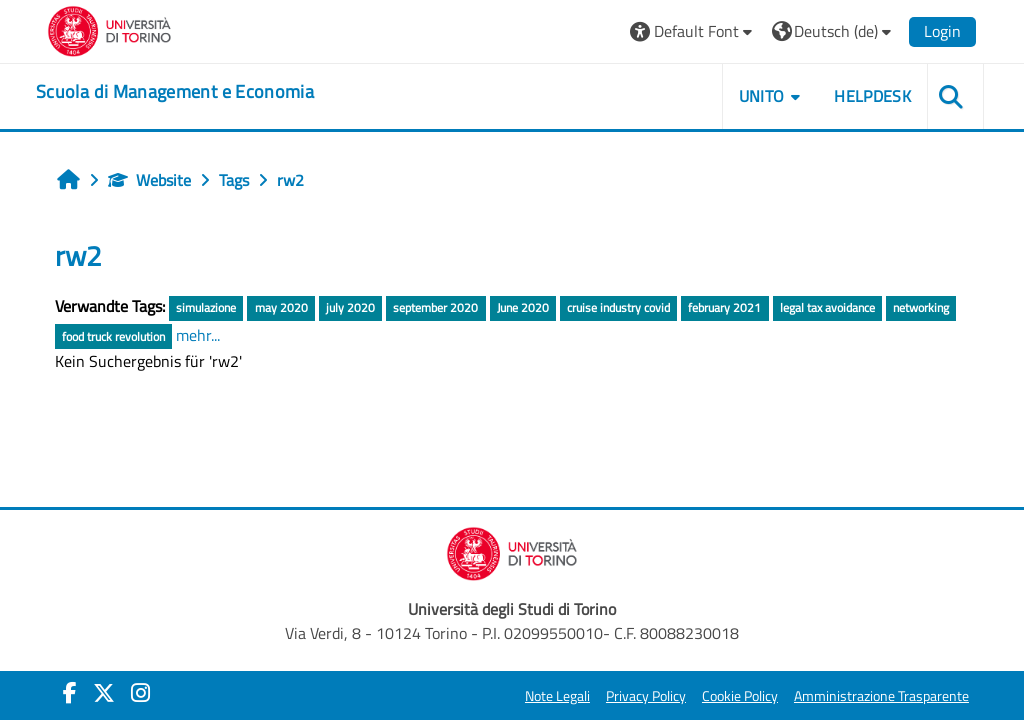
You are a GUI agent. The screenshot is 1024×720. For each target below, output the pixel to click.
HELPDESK (872, 96)
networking (921, 307)
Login (942, 31)
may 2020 (281, 307)
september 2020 (435, 307)
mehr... (198, 335)
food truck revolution (113, 336)
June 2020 (523, 307)
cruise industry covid (618, 307)
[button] (693, 31)
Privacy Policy (646, 696)
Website (149, 180)
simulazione (206, 307)
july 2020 (350, 307)
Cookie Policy (740, 696)
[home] (175, 92)
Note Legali (557, 696)
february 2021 (724, 307)
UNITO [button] (762, 96)
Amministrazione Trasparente (881, 696)
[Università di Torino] (109, 29)
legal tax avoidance (827, 307)
